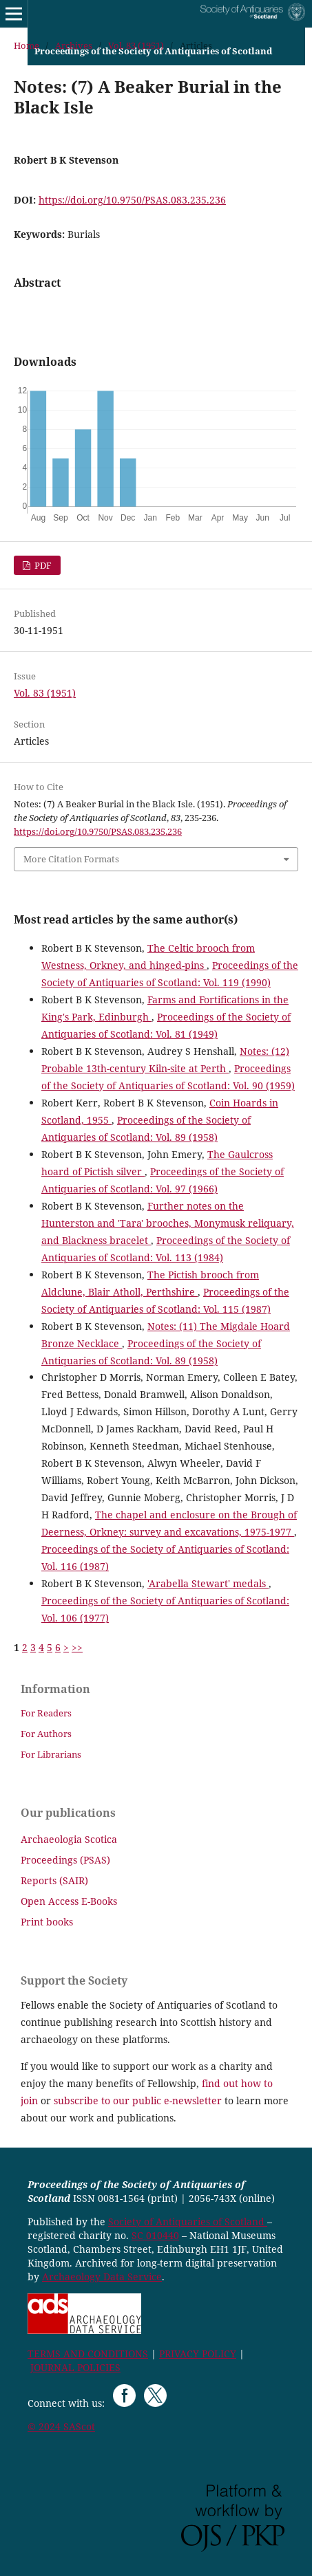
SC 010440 (155, 2235)
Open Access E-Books (69, 1901)
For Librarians (51, 1754)
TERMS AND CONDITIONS (88, 2353)
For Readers (46, 1713)
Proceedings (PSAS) (65, 1859)
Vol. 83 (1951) (136, 45)
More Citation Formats (71, 859)
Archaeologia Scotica (69, 1839)
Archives (73, 45)
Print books (47, 1921)
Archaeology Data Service (102, 2276)
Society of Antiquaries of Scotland (187, 2221)
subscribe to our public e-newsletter (138, 2100)
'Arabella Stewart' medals (208, 1583)
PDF (42, 565)
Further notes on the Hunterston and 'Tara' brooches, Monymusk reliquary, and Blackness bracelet (167, 1223)
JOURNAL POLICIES (75, 2367)
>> (77, 1647)
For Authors (46, 1733)
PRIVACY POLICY (197, 2353)
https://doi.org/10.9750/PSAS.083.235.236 (132, 199)
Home (26, 45)
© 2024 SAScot (61, 2426)
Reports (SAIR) (54, 1880)
